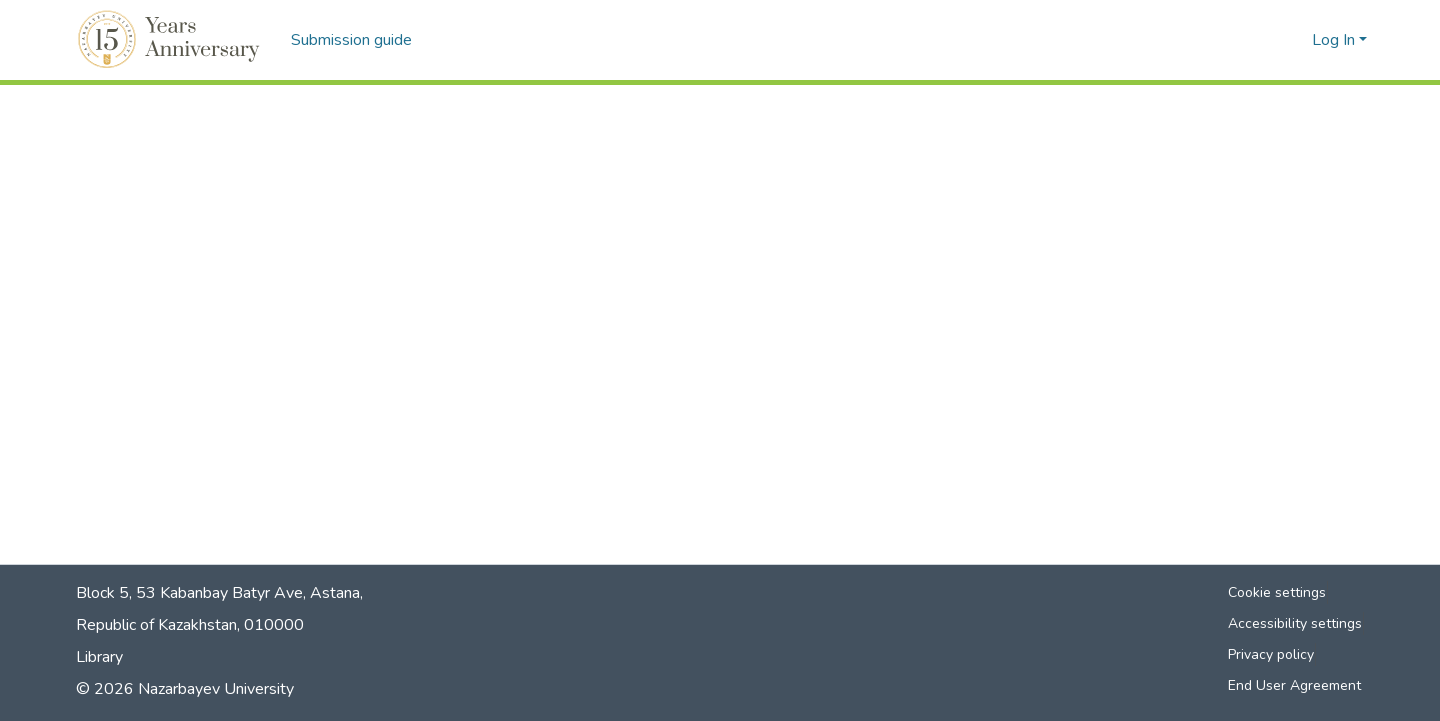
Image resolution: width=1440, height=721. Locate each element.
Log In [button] (1335, 40)
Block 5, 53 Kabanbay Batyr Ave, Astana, (219, 593)
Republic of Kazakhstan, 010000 (190, 625)
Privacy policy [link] (1271, 654)
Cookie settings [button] (1277, 592)
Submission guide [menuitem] (351, 40)
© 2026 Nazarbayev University (185, 689)
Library (99, 657)
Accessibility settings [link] (1295, 623)
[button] (171, 40)
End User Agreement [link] (1294, 685)
